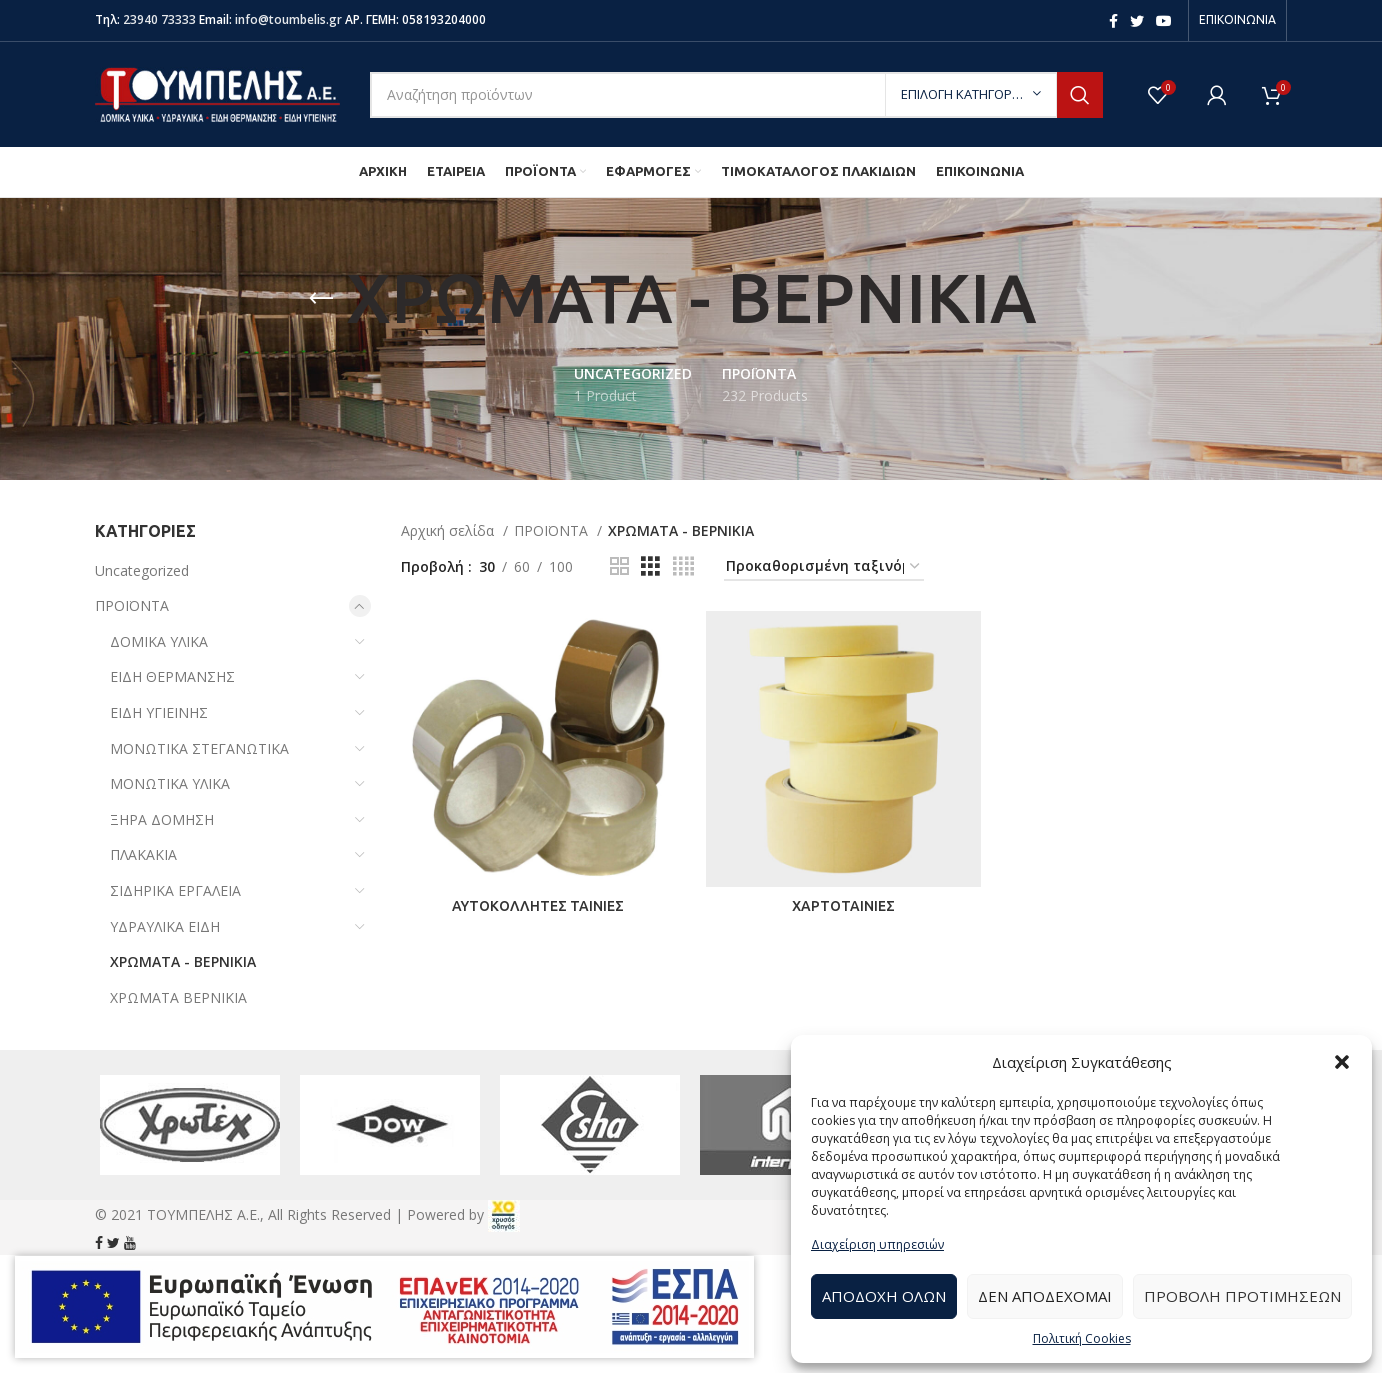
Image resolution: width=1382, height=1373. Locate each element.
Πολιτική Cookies (1082, 1338)
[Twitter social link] (1137, 21)
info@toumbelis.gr (288, 19)
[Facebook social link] (1113, 21)
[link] (504, 1214)
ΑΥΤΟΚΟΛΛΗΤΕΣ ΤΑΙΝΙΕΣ (538, 906)
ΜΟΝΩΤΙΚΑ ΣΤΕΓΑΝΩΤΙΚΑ (199, 748)
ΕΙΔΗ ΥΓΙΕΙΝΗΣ (159, 712)
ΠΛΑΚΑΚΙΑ (143, 854)
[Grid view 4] (683, 566)
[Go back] (321, 299)
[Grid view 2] (619, 566)
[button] (1342, 1062)
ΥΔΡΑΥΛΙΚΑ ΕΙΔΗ (165, 926)
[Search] (736, 95)
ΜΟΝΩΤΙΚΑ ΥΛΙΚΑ (170, 783)
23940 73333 (159, 19)
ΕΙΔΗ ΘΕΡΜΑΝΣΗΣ (172, 676)
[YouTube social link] (1164, 21)
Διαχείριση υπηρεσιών (877, 1244)
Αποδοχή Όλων (884, 1296)
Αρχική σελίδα (449, 530)
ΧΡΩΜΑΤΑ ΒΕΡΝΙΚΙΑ (178, 997)
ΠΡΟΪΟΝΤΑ (132, 605)
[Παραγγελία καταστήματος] (824, 567)
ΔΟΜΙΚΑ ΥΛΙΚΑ (159, 641)
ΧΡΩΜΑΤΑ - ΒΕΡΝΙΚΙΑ (183, 961)
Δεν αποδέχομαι (1045, 1296)
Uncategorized (142, 570)
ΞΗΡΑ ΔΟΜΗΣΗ (162, 819)
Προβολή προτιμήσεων (1242, 1296)
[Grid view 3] (650, 566)
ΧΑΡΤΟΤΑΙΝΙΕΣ (843, 906)
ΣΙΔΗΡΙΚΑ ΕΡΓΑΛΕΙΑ (175, 890)
